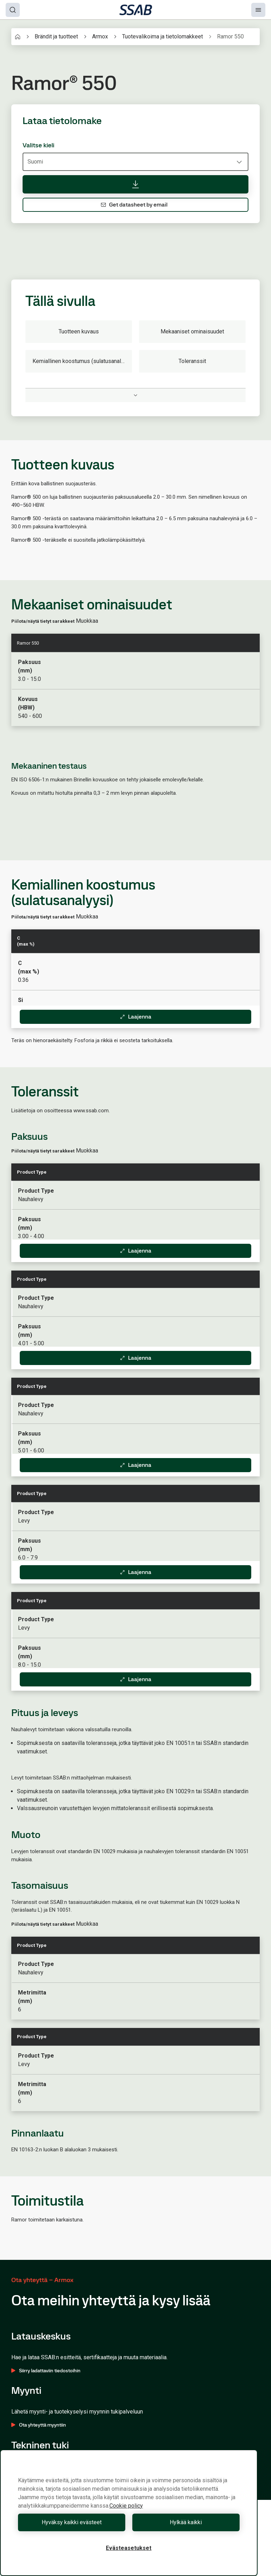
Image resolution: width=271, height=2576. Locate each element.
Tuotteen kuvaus (79, 331)
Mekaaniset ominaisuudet (192, 331)
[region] (129, 2512)
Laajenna (135, 1016)
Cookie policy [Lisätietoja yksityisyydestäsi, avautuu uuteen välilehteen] (126, 2505)
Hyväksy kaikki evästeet (72, 2522)
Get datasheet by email (134, 204)
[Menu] (258, 10)
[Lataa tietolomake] (135, 184)
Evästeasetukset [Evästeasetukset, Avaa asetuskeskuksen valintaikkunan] (128, 2548)
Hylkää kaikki (186, 2522)
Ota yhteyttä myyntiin (38, 2425)
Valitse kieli (38, 145)
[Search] (13, 10)
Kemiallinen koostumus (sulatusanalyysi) (82, 361)
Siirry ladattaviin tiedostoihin (45, 2370)
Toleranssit (192, 361)
